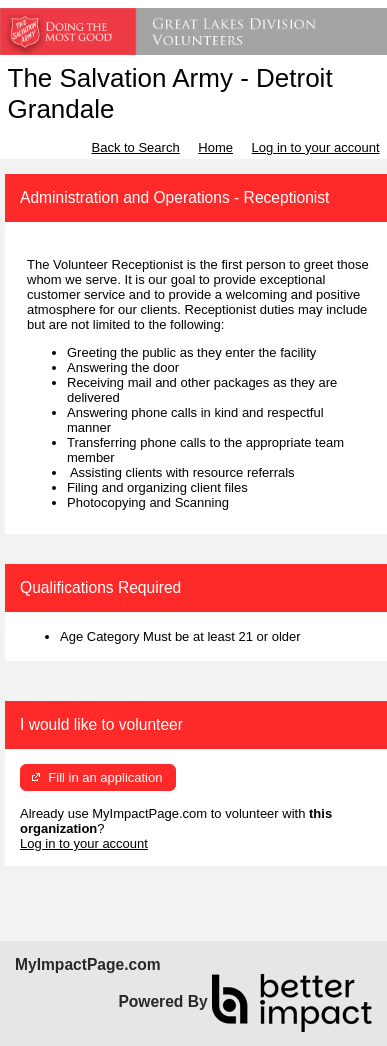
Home (215, 147)
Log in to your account (316, 147)
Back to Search (135, 147)
